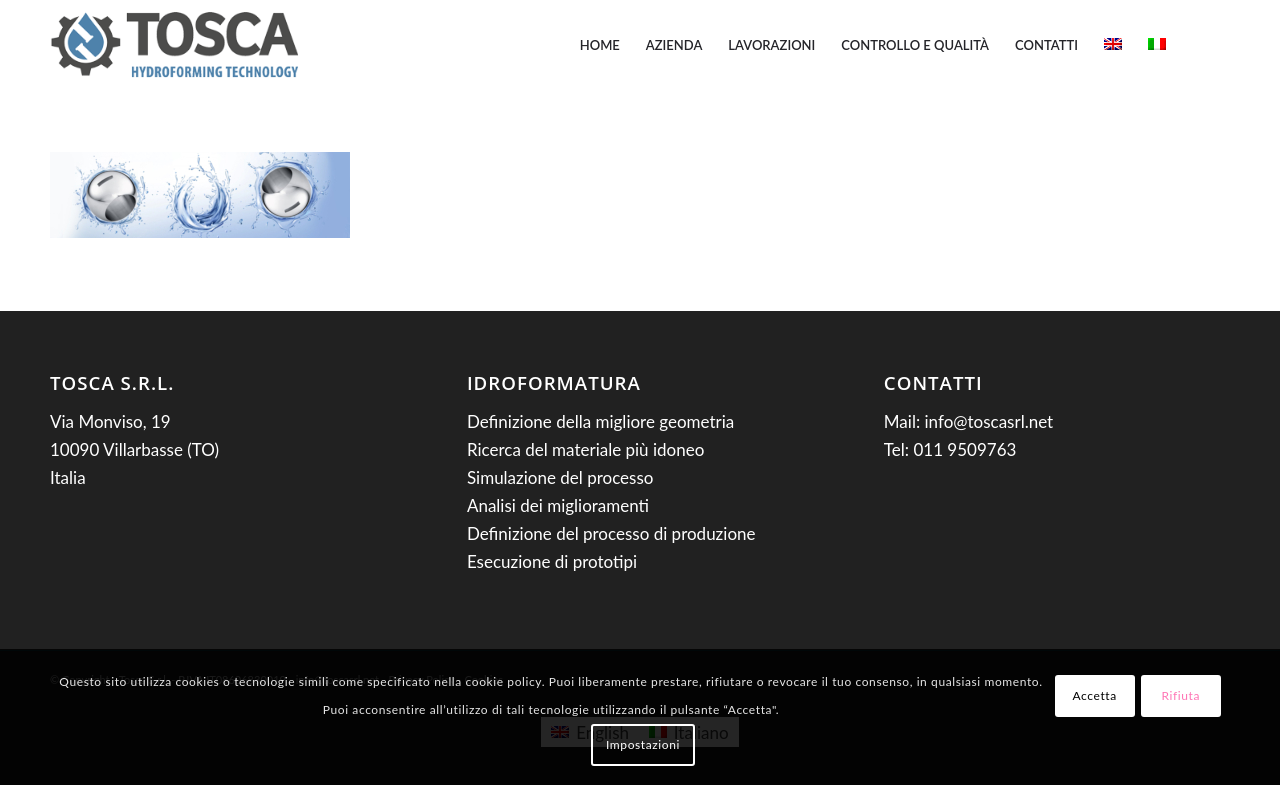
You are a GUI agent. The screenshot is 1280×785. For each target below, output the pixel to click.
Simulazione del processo (560, 477)
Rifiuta (1180, 695)
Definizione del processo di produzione (611, 533)
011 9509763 (964, 449)
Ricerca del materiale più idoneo (585, 449)
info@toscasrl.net (989, 421)
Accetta (1095, 695)
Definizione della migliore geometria (600, 421)
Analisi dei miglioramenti (558, 505)
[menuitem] (600, 45)
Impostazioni (643, 744)
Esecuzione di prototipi (552, 561)
